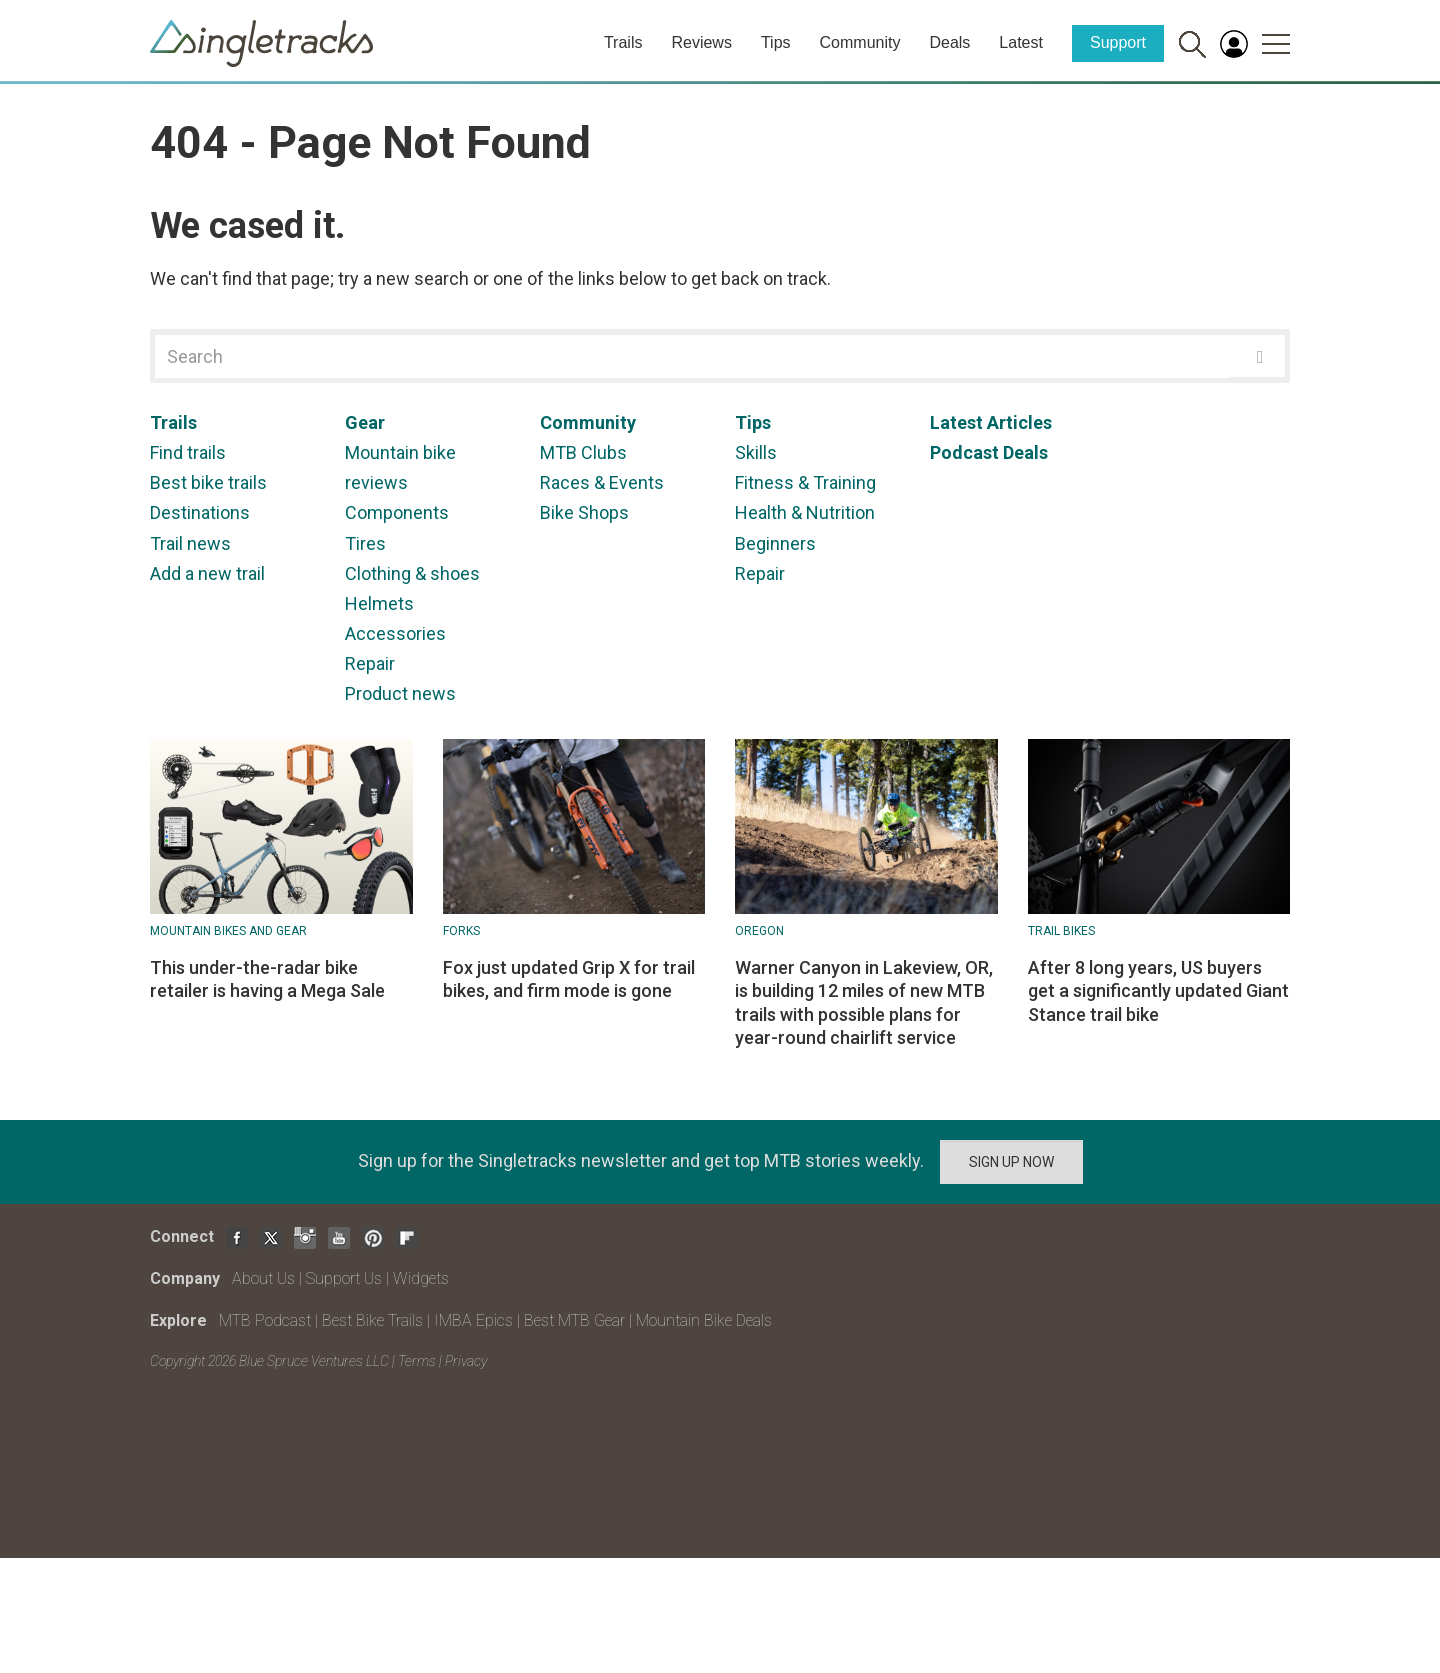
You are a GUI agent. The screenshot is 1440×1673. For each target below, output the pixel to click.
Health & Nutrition (805, 512)
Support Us (344, 1278)
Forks (461, 931)
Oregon (759, 931)
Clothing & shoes (412, 573)
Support (1118, 42)
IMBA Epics (473, 1320)
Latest (1021, 42)
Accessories (395, 633)
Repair (370, 663)
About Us (263, 1278)
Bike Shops (584, 512)
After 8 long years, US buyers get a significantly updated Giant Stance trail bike (1158, 991)
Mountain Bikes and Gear (228, 931)
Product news (400, 693)
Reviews (701, 42)
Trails (623, 42)
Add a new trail (207, 573)
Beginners (775, 543)
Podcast (964, 452)
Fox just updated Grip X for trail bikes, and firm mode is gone (569, 979)
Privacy (466, 1361)
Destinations (200, 512)
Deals (949, 42)
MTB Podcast (265, 1320)
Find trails (188, 452)
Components (397, 512)
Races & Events (602, 482)
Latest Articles (991, 422)
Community (860, 42)
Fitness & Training (805, 482)
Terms (417, 1361)
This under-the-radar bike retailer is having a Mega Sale (267, 979)
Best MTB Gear (574, 1320)
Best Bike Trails (372, 1320)
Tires (365, 543)
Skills (756, 452)
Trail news (190, 543)
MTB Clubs (583, 452)
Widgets (421, 1278)
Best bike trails (208, 482)
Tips (776, 42)
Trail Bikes (1061, 931)
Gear (365, 422)
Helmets (379, 603)
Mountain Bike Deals (704, 1320)
